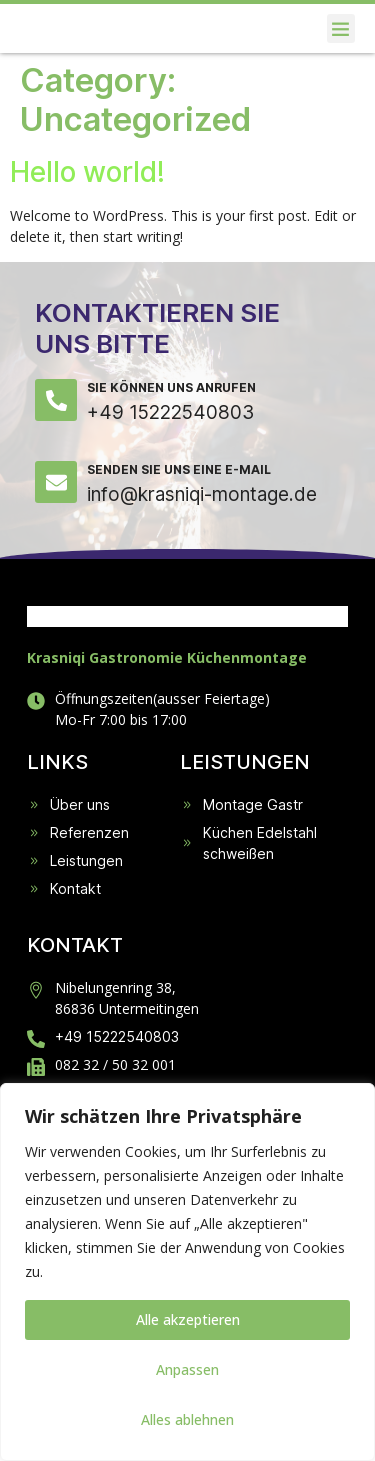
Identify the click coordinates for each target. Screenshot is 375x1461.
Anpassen (187, 1369)
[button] (341, 57)
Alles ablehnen (187, 1419)
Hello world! (87, 229)
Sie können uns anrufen (171, 444)
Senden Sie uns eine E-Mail (179, 526)
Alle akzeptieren (188, 1319)
